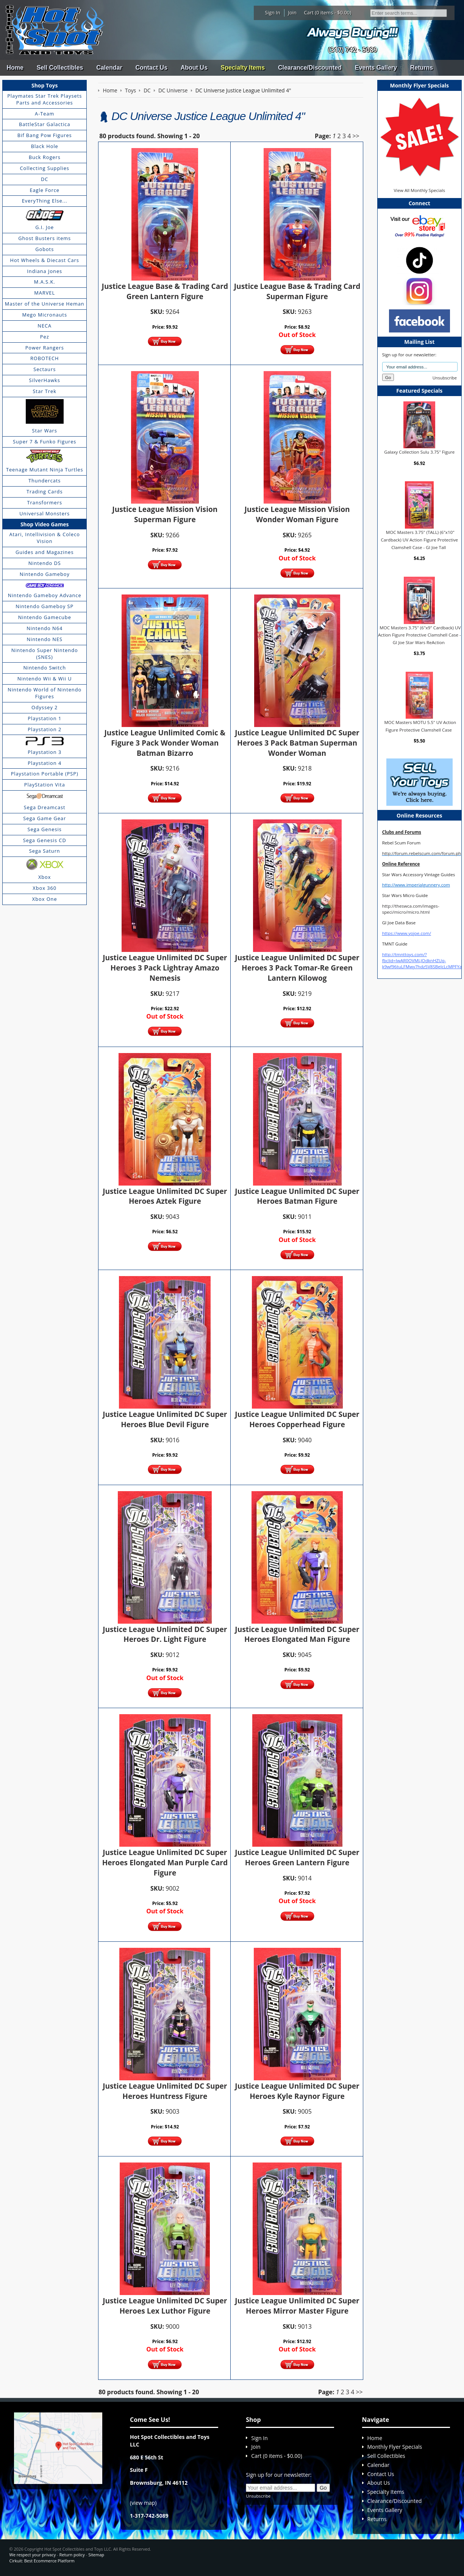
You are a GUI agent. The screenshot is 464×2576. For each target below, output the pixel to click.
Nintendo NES (44, 639)
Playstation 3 (44, 752)
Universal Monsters (44, 513)
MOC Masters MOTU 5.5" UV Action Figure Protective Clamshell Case (420, 726)
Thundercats (44, 480)
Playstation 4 (44, 763)
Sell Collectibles (60, 67)
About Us (194, 67)
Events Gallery (376, 67)
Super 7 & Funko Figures (44, 441)
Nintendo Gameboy (45, 574)
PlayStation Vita (44, 784)
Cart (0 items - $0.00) (328, 12)
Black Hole (44, 146)
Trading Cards (45, 491)
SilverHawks (44, 380)
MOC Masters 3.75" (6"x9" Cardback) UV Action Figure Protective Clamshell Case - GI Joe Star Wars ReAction (419, 635)
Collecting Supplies (44, 168)
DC (44, 179)
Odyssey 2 (44, 707)
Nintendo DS (44, 563)
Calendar (109, 67)
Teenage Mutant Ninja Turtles (44, 469)
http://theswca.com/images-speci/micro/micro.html (410, 909)
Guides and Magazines (44, 552)
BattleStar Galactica (44, 124)
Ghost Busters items (44, 238)
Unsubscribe (445, 378)
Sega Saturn (44, 850)
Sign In (272, 12)
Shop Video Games (44, 524)
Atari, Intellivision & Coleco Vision (44, 538)
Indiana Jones (44, 271)
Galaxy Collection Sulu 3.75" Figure (419, 452)
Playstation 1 (44, 718)
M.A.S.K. (44, 281)
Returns (421, 67)
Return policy (71, 2554)
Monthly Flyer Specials (394, 2446)
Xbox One (44, 899)
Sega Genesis (45, 829)
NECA (44, 325)
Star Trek (44, 391)
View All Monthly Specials (419, 190)
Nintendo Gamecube (44, 617)
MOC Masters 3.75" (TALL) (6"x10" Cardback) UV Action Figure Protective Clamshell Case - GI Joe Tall (419, 539)
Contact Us (151, 67)
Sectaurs (44, 369)
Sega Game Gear (44, 818)
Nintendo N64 (44, 628)
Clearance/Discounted (310, 67)
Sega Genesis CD (44, 840)
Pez (44, 336)
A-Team (44, 113)
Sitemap (96, 2554)
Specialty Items (243, 67)
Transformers (44, 502)
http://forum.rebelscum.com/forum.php (423, 853)
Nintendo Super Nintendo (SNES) (44, 653)
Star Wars (44, 430)
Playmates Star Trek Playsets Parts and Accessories (44, 99)
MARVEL (44, 292)
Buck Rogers (45, 157)
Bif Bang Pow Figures (44, 135)
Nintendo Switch (44, 667)
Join (292, 12)
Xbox (44, 877)
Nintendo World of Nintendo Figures (44, 693)
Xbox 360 (44, 888)
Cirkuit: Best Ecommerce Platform (42, 2561)
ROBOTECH (44, 358)
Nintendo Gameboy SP (44, 606)
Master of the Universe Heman (44, 303)
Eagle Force (44, 190)
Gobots (44, 249)
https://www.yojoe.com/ (406, 933)
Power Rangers (44, 347)
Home (14, 67)
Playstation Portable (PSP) (44, 773)
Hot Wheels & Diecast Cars (44, 260)
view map (143, 2502)
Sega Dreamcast (45, 807)
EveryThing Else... (44, 200)
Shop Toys (44, 85)
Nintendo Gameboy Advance (44, 595)
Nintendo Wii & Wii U (44, 678)
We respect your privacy (32, 2554)
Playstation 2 (44, 729)
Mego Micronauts (44, 314)
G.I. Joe (44, 227)
